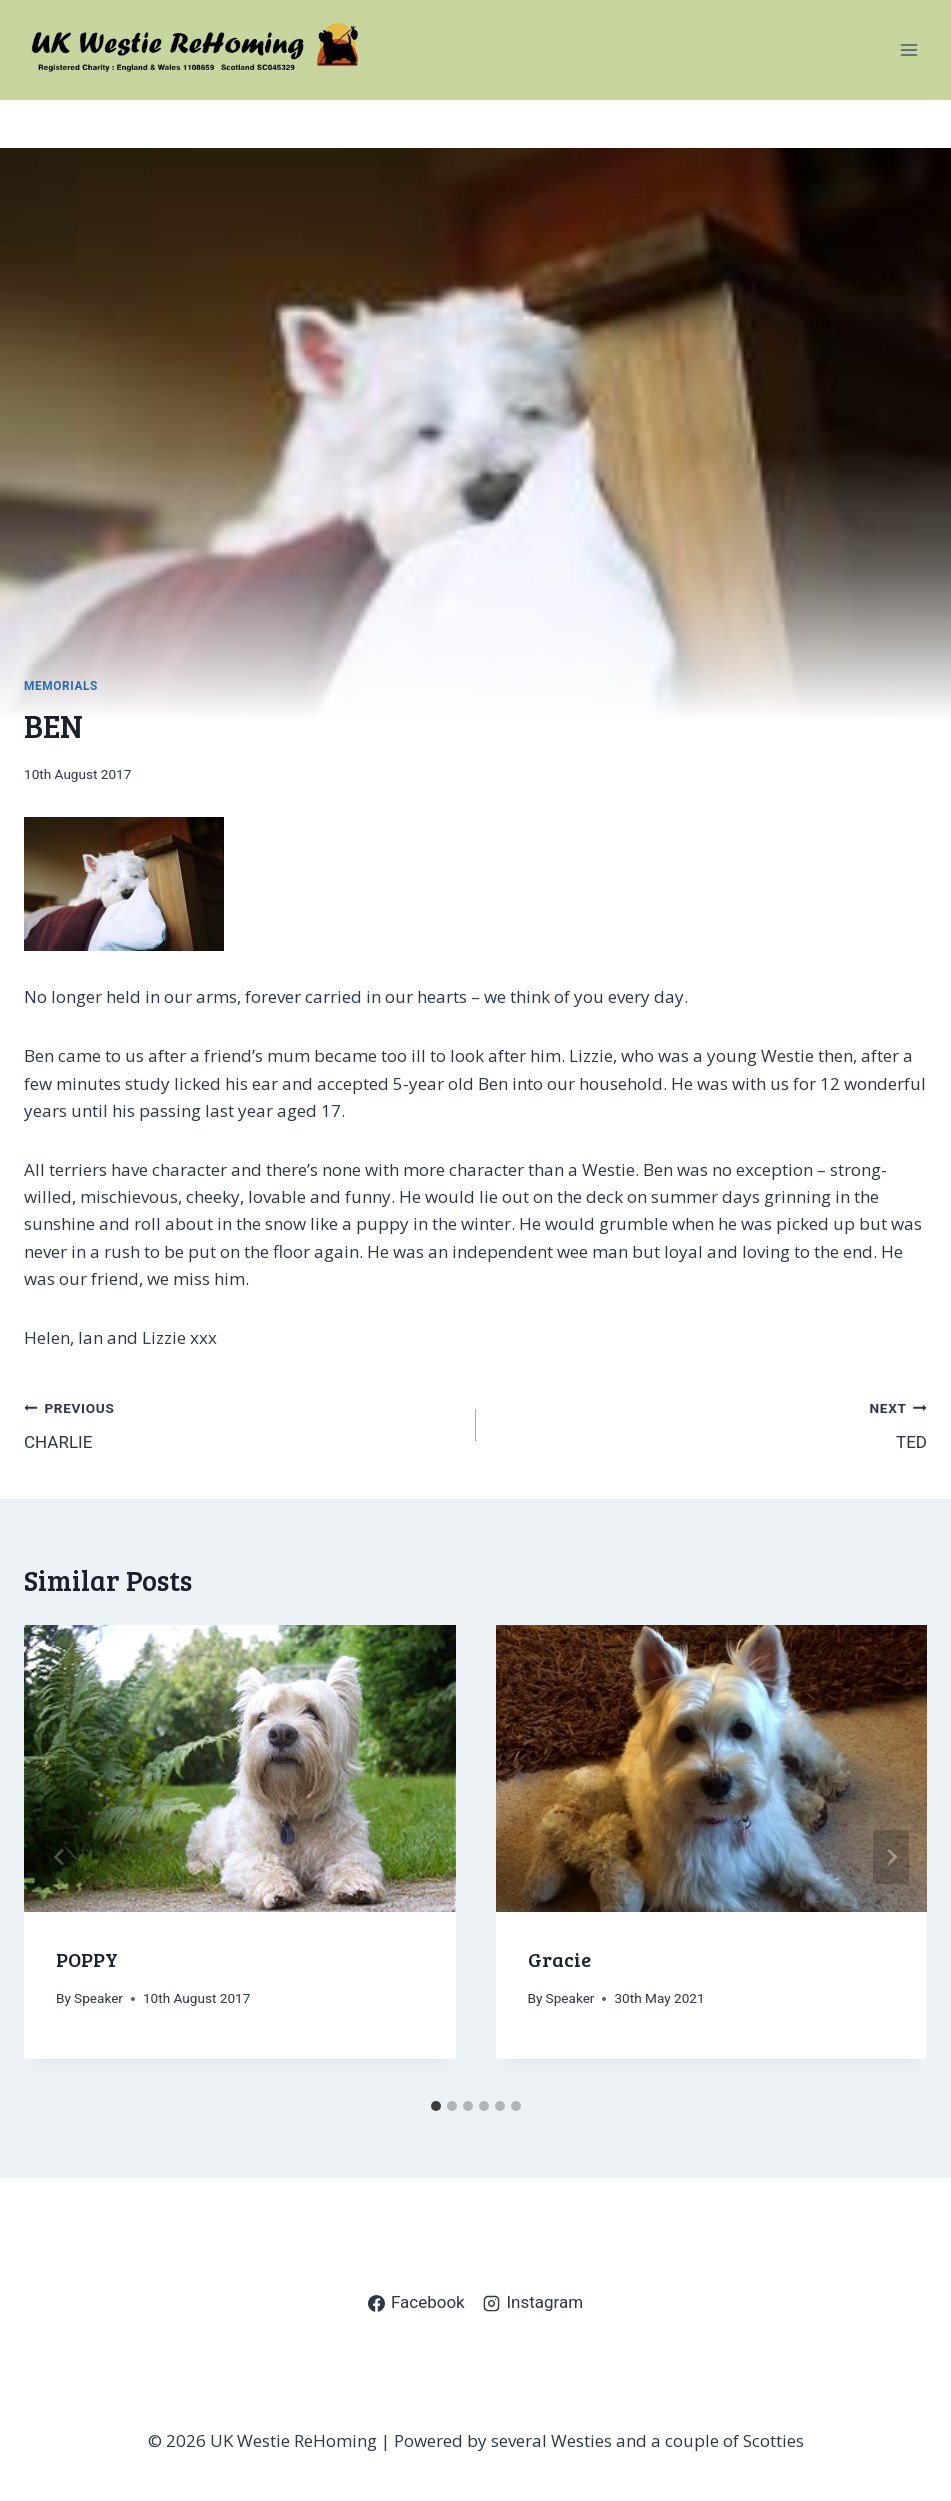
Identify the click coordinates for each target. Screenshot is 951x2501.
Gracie (559, 1959)
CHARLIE (241, 1423)
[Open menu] (908, 49)
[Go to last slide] (60, 1857)
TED (710, 1423)
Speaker (98, 1998)
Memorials (61, 686)
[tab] (436, 2106)
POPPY (87, 1959)
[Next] (891, 1857)
